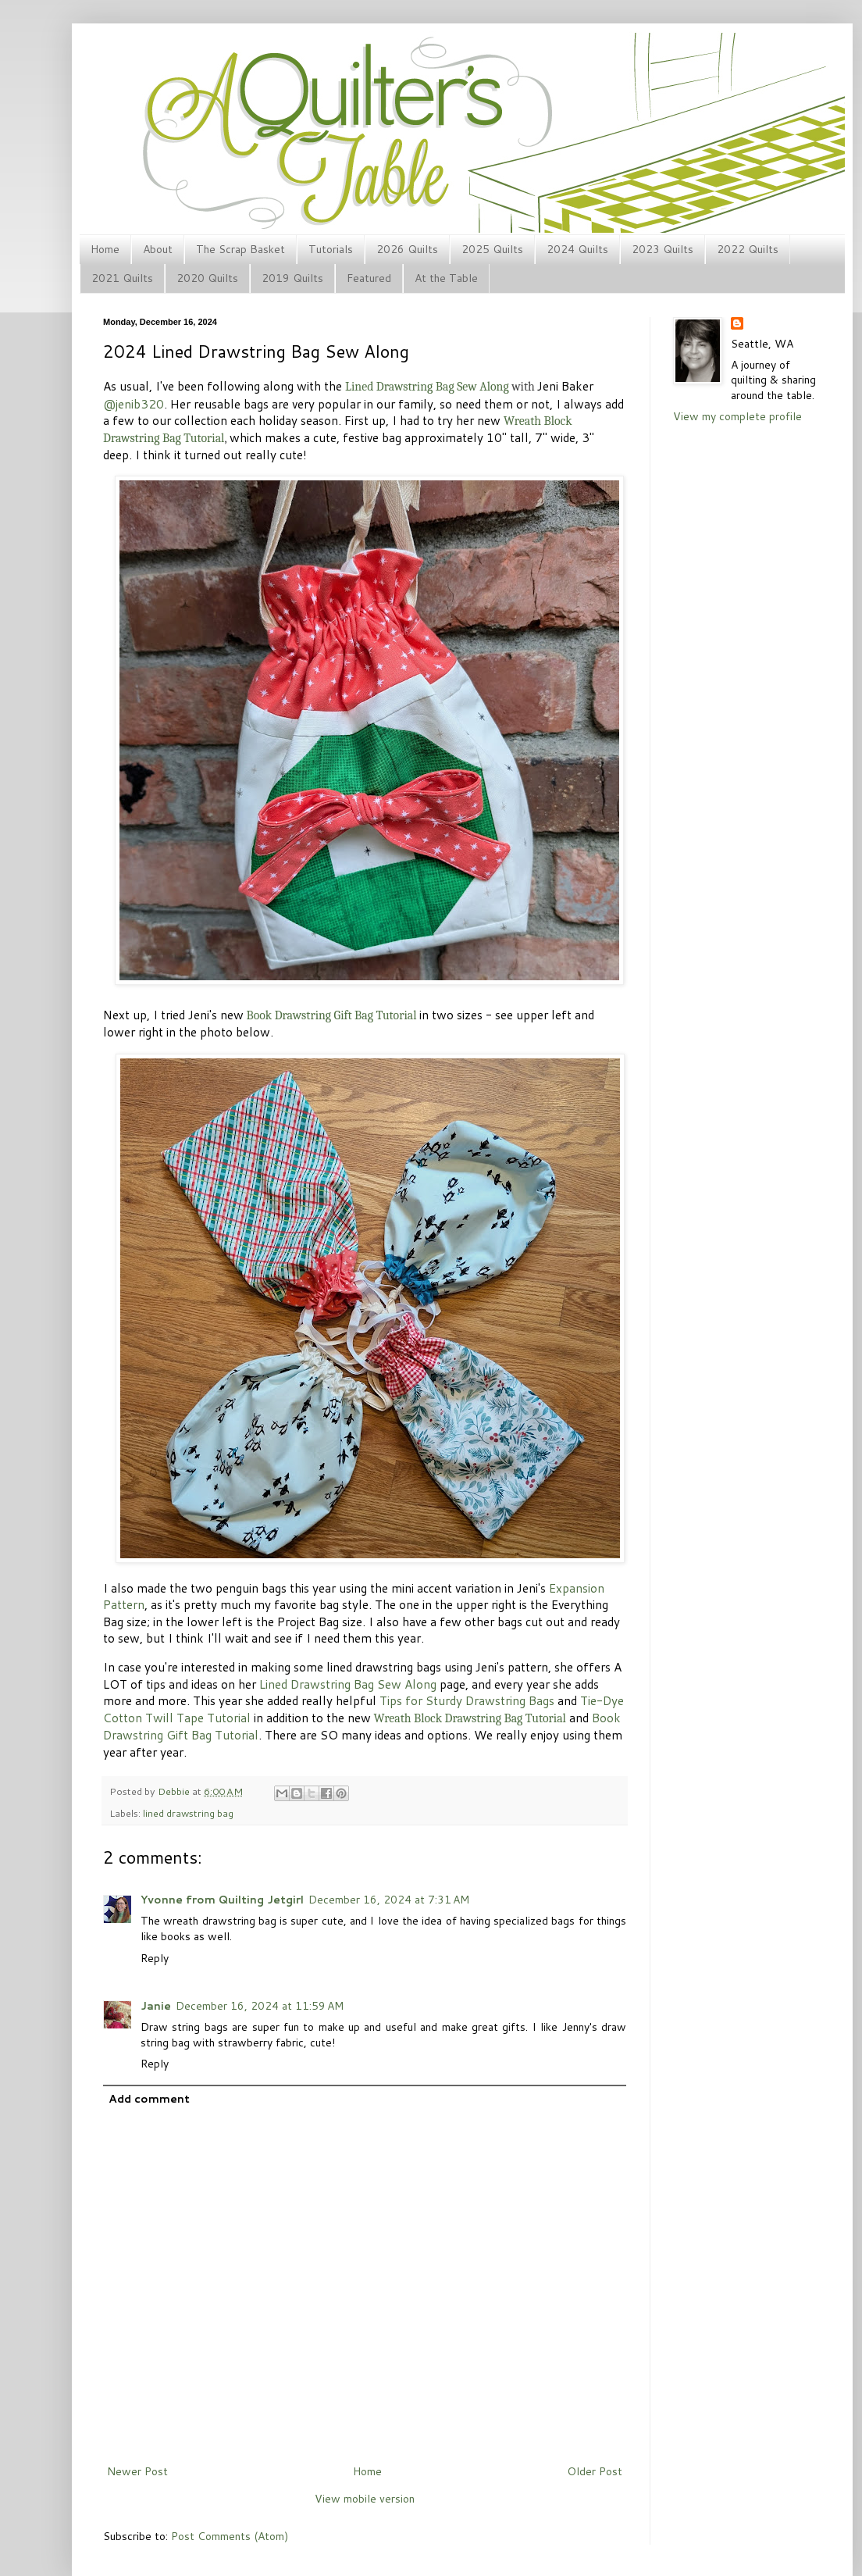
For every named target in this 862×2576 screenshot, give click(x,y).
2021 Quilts (122, 278)
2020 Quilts (207, 278)
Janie (156, 2006)
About (158, 249)
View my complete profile (737, 416)
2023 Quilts (662, 249)
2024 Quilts (577, 249)
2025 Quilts (492, 249)
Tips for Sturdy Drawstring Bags (466, 1700)
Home (105, 249)
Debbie (175, 1791)
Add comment (149, 2099)
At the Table (446, 278)
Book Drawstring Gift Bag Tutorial (331, 1015)
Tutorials (330, 249)
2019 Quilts (292, 278)
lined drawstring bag (188, 1813)
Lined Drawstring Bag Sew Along (347, 1684)
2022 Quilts (747, 249)
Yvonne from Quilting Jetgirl (222, 1899)
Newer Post (137, 2471)
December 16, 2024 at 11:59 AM (260, 2006)
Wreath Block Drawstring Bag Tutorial (469, 1718)
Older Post (594, 2471)
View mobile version (365, 2498)
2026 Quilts (407, 249)
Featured (369, 278)
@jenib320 (133, 403)
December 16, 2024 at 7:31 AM (388, 1899)
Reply (155, 1958)
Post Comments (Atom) (229, 2536)
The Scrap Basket (240, 249)
